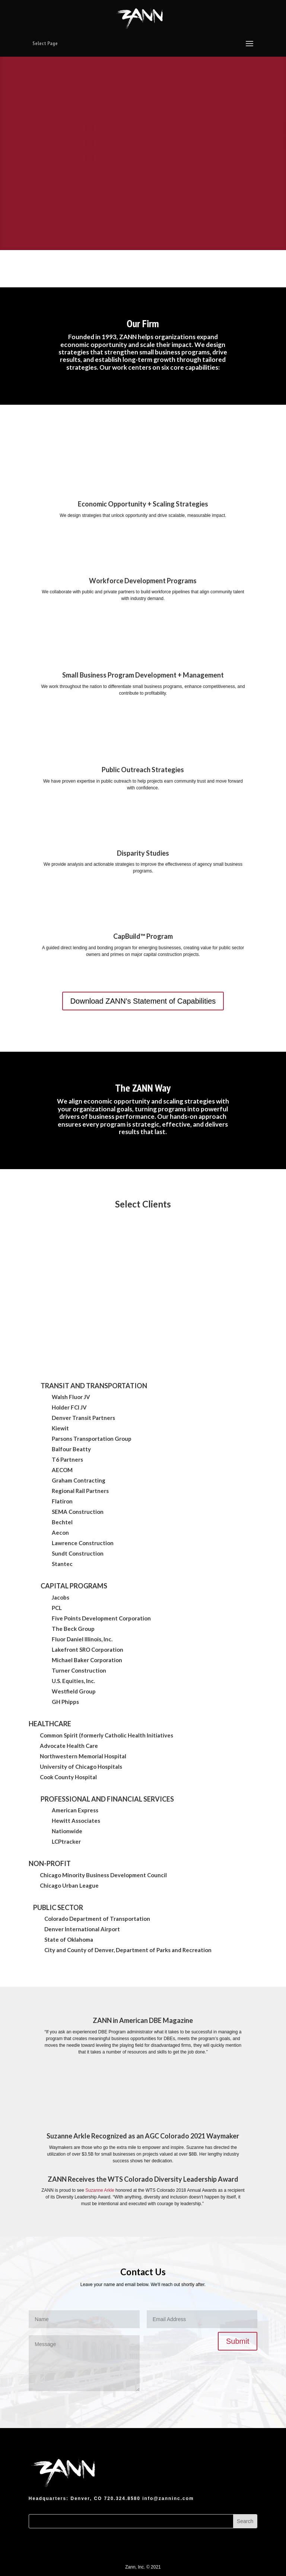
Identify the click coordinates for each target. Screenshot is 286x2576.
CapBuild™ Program (143, 936)
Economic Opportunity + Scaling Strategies (143, 504)
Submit (237, 2341)
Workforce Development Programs (143, 581)
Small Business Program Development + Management (143, 675)
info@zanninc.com (168, 2498)
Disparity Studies (143, 853)
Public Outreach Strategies (143, 769)
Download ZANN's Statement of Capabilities (143, 1001)
